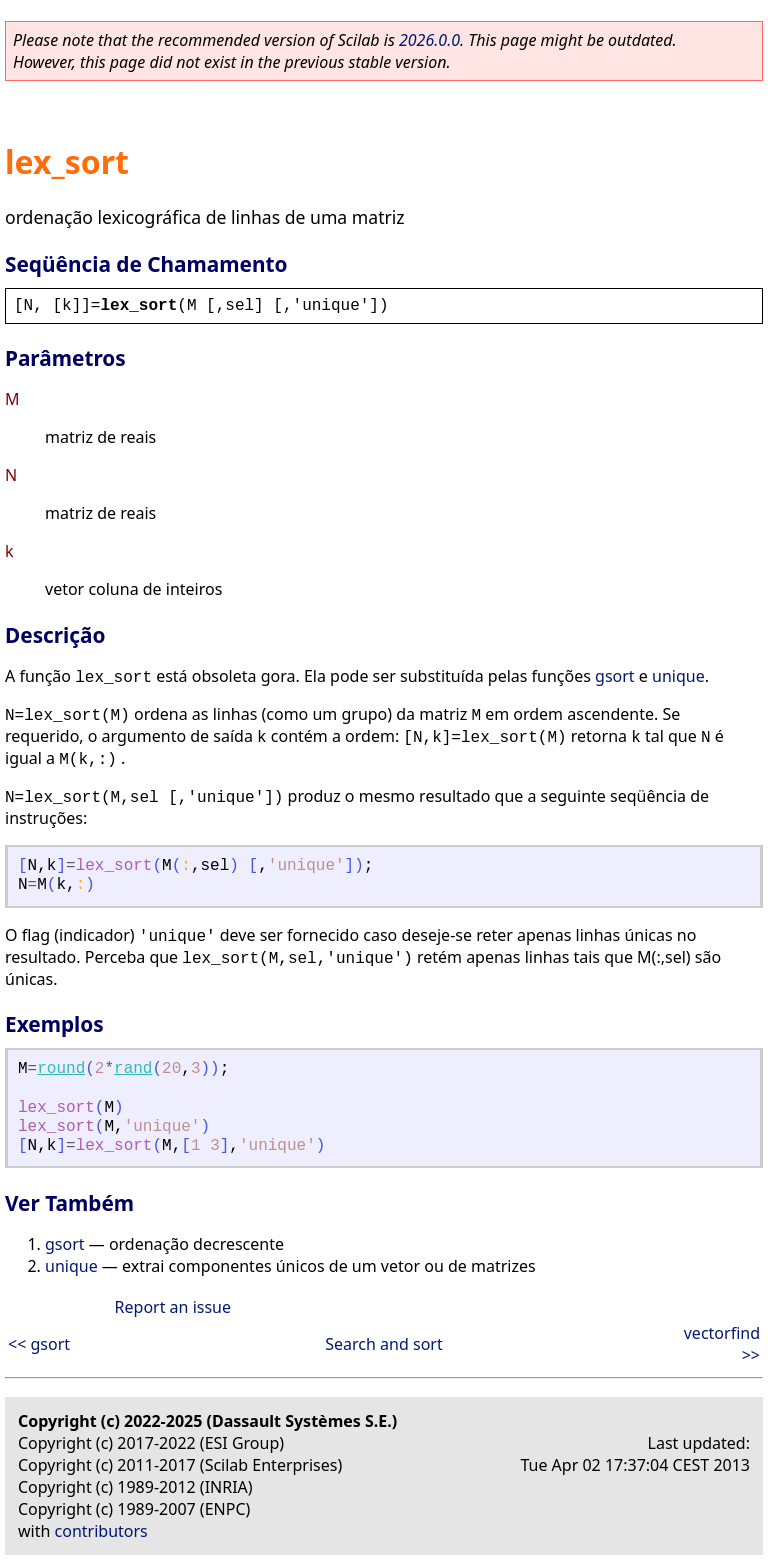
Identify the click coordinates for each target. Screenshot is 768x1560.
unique (678, 676)
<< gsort (39, 1344)
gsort (615, 676)
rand (133, 1069)
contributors (101, 1531)
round (61, 1069)
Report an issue (173, 1307)
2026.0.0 (429, 40)
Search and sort (383, 1344)
